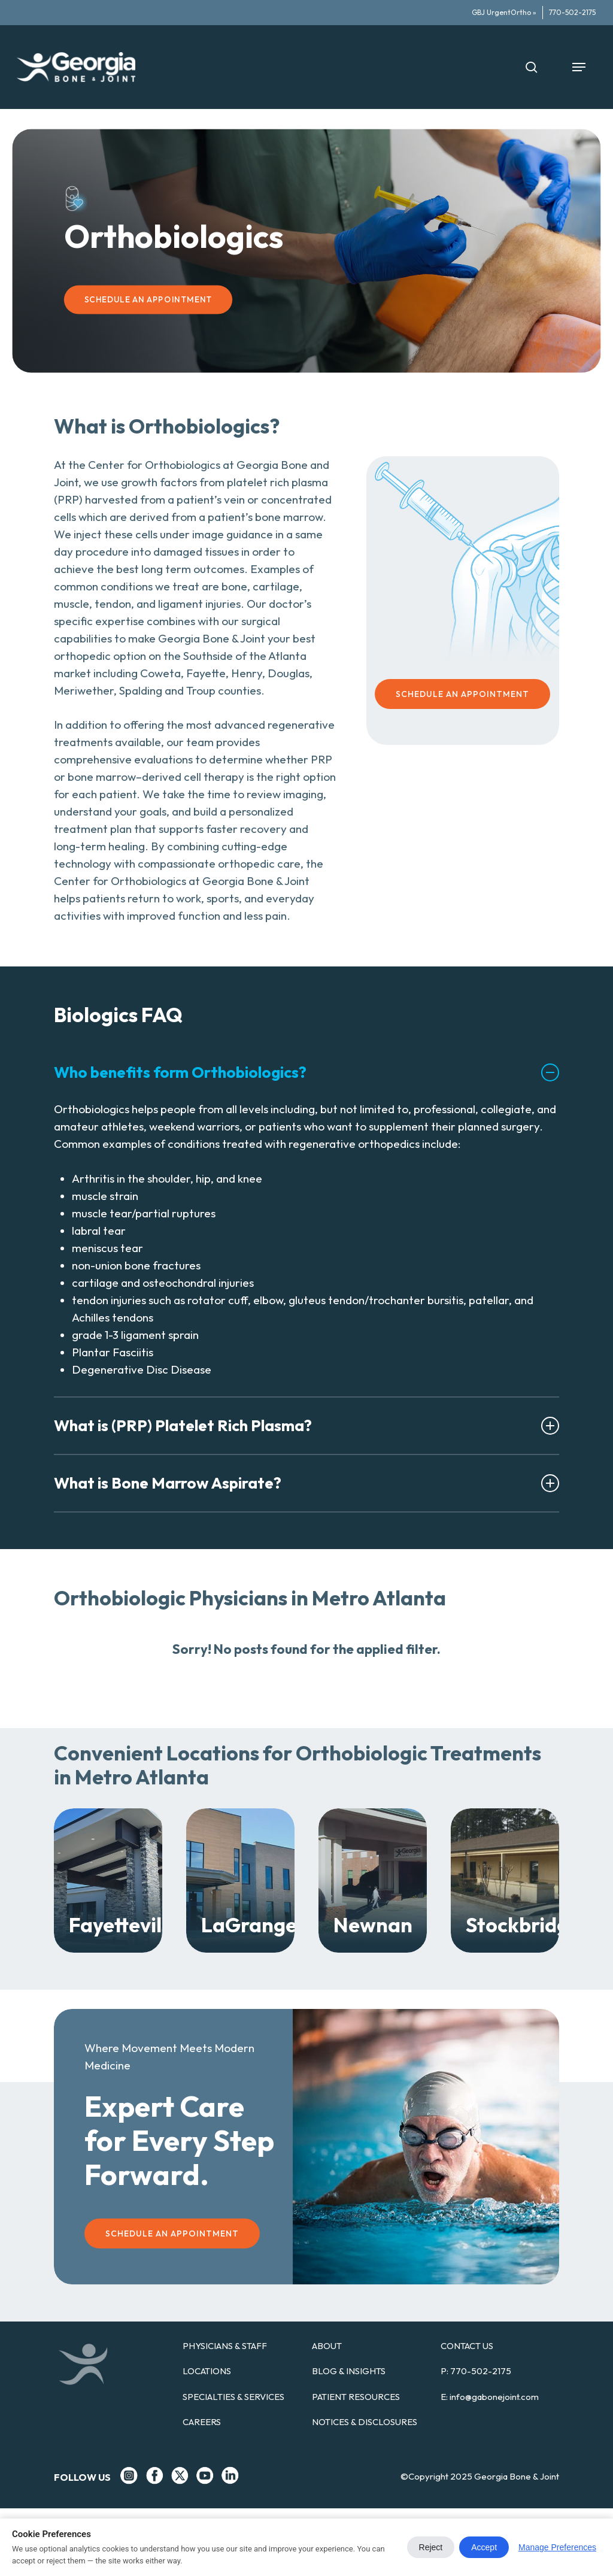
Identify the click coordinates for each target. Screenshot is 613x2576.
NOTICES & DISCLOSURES (364, 2421)
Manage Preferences (557, 2547)
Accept (484, 2547)
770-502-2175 (480, 2371)
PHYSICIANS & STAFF (225, 2345)
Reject (431, 2547)
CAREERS (202, 2421)
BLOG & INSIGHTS (349, 2371)
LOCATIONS (207, 2371)
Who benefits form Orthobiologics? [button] (306, 1072)
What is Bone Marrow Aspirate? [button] (306, 1483)
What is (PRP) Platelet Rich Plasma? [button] (306, 1425)
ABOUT (327, 2345)
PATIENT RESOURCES (356, 2396)
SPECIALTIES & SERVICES (233, 2396)
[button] (579, 67)
